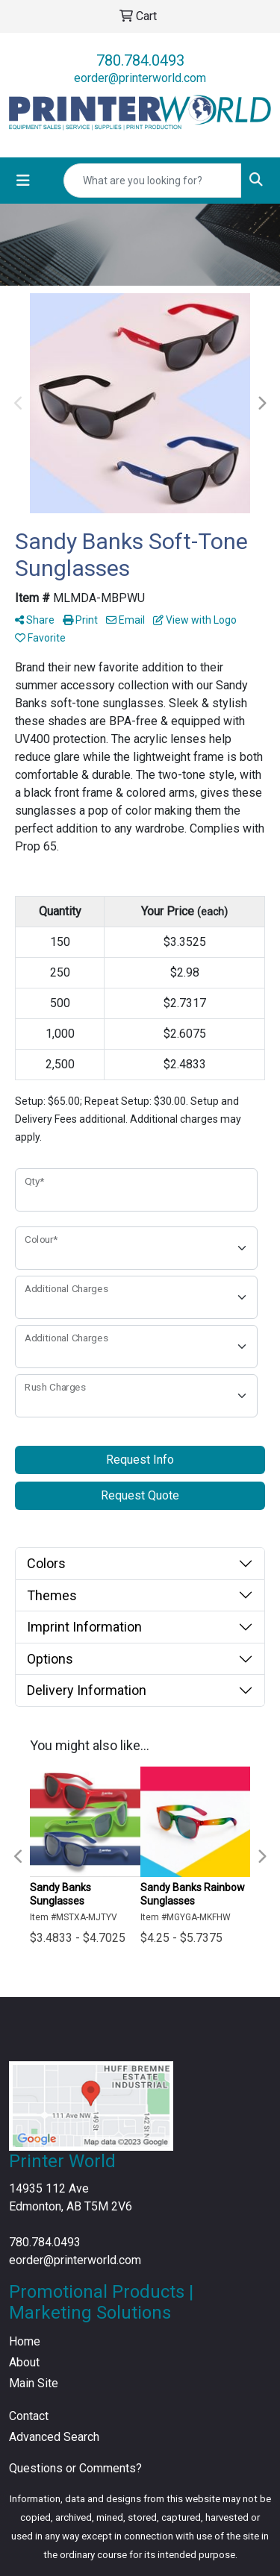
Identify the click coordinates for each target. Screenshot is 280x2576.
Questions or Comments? (75, 2468)
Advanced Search (54, 2437)
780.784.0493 (140, 60)
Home (24, 2341)
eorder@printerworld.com (140, 78)
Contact (29, 2416)
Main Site (33, 2383)
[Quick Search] (152, 180)
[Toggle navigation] (23, 180)
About (24, 2362)
